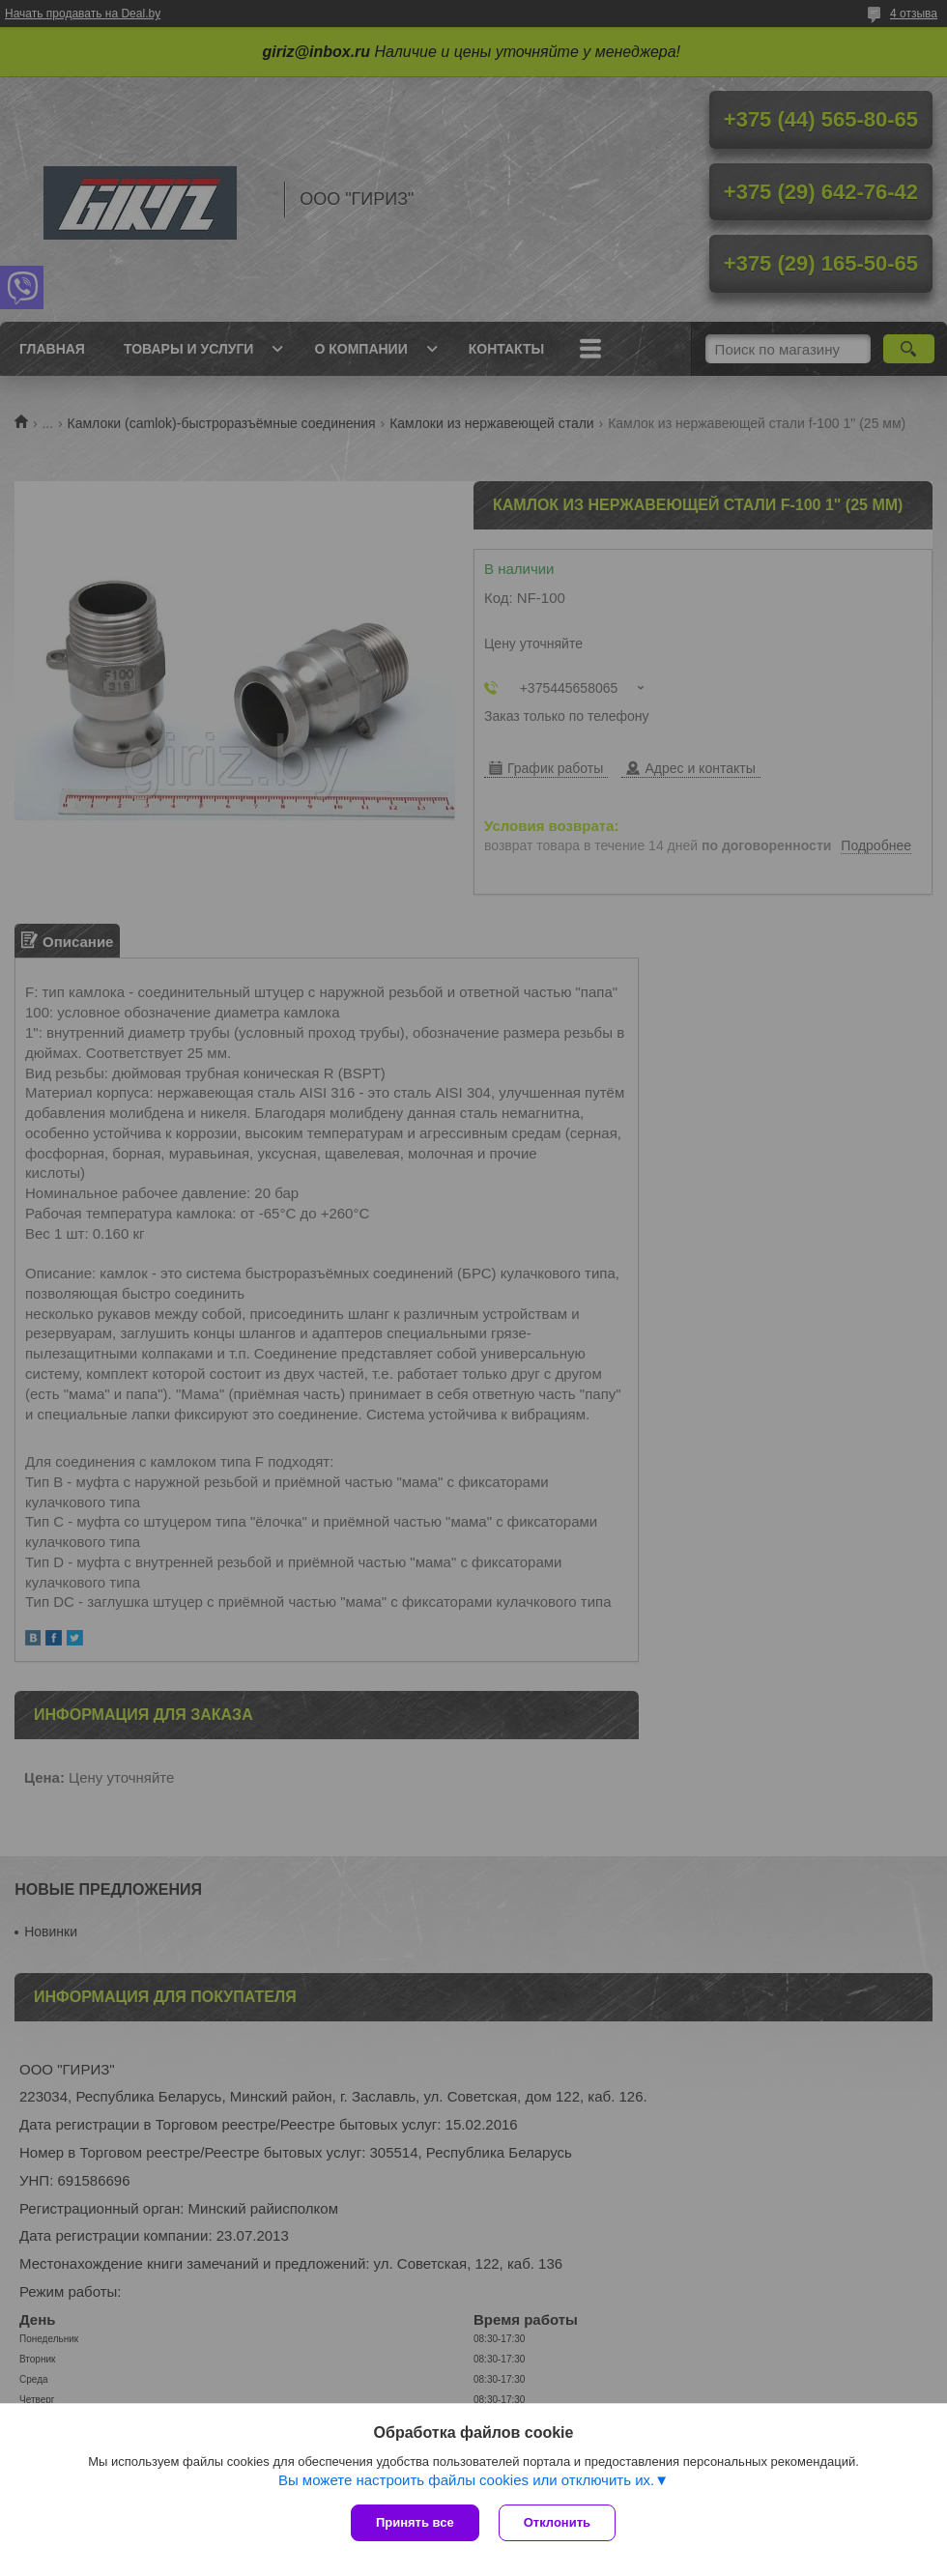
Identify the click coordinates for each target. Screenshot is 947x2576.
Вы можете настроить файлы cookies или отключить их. (466, 2480)
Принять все (415, 2522)
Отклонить (557, 2522)
